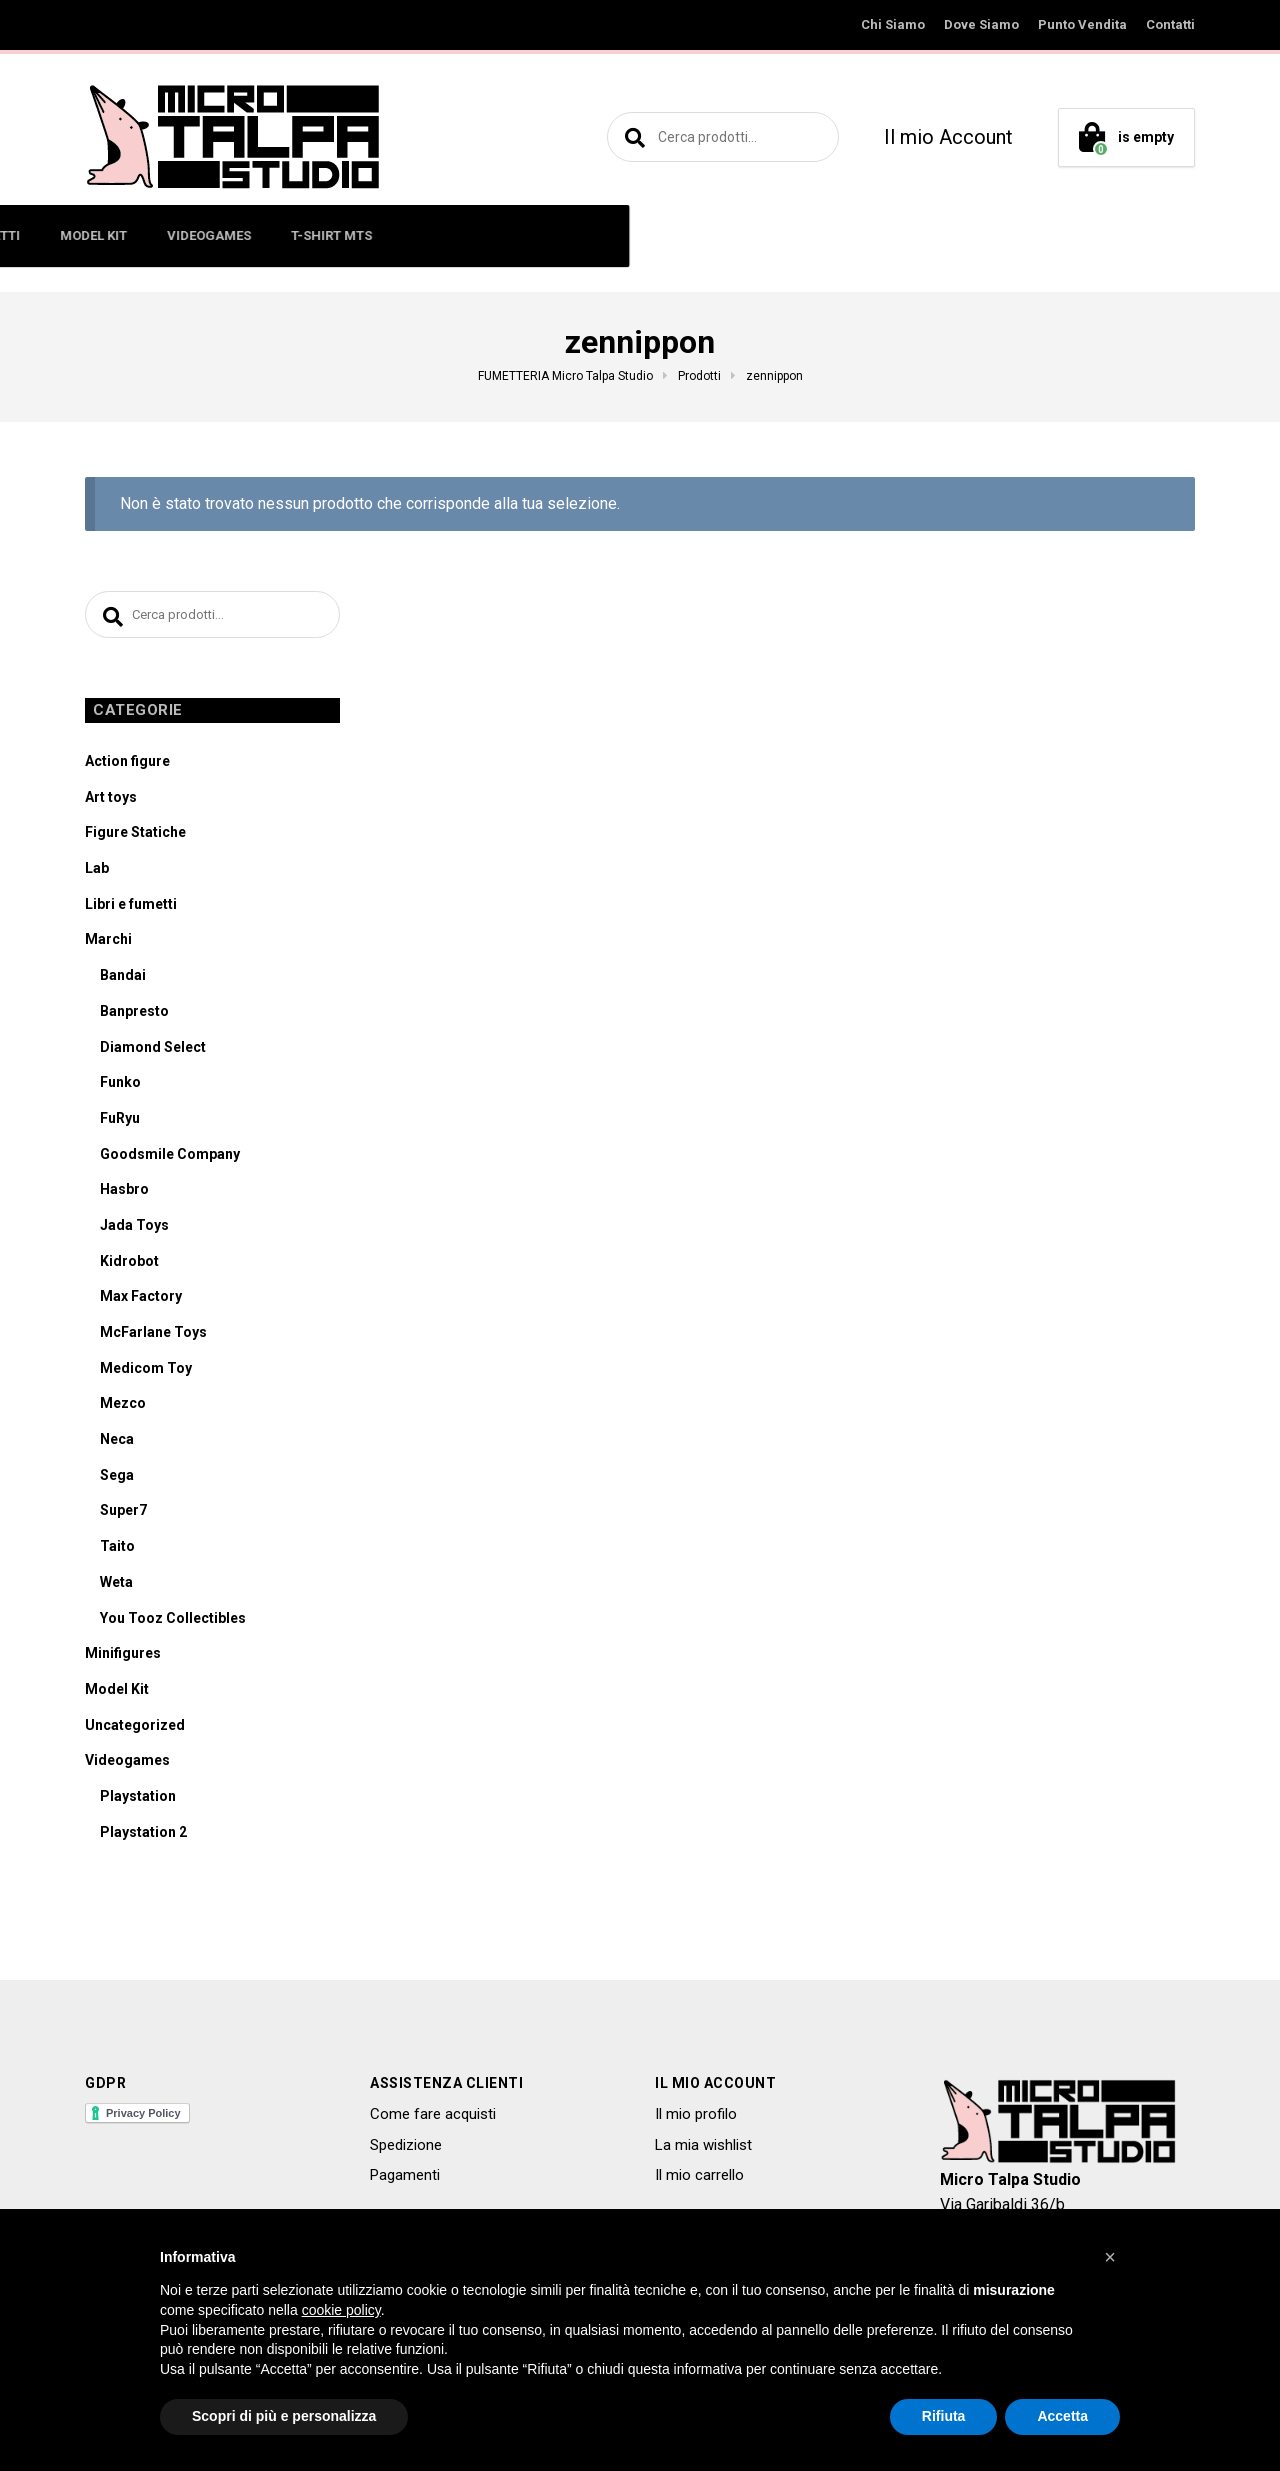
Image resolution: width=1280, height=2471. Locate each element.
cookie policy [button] (341, 2310)
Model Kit (117, 1693)
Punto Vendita (1082, 24)
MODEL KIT (659, 235)
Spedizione (406, 2148)
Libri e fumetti (131, 907)
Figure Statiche (135, 836)
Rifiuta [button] (944, 2416)
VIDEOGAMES (775, 235)
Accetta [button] (1062, 2416)
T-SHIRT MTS (897, 235)
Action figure (127, 765)
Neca (117, 1443)
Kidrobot (129, 1264)
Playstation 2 (143, 1835)
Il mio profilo (696, 2118)
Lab (97, 872)
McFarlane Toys (153, 1336)
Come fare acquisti (433, 2118)
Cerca (632, 137)
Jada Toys (134, 1229)
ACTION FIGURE (173, 235)
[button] (1110, 2257)
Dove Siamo (981, 24)
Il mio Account (948, 137)
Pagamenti (405, 2179)
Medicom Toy (146, 1371)
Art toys (111, 800)
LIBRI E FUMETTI (536, 235)
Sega (117, 1478)
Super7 (123, 1514)
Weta (116, 1586)
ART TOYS (415, 235)
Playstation (138, 1800)
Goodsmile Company (170, 1157)
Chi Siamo (893, 24)
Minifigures (123, 1657)
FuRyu (120, 1122)
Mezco (123, 1407)
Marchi (108, 943)
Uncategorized (135, 1728)
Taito (117, 1550)
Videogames (127, 1764)
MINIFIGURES (303, 235)
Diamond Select (153, 1050)
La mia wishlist (703, 2148)
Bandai (123, 979)
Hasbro (124, 1193)
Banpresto (134, 1015)
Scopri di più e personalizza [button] (284, 2416)
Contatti (1170, 24)
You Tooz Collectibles (173, 1621)
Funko (120, 1086)
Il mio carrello (699, 2179)
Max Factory (141, 1300)
